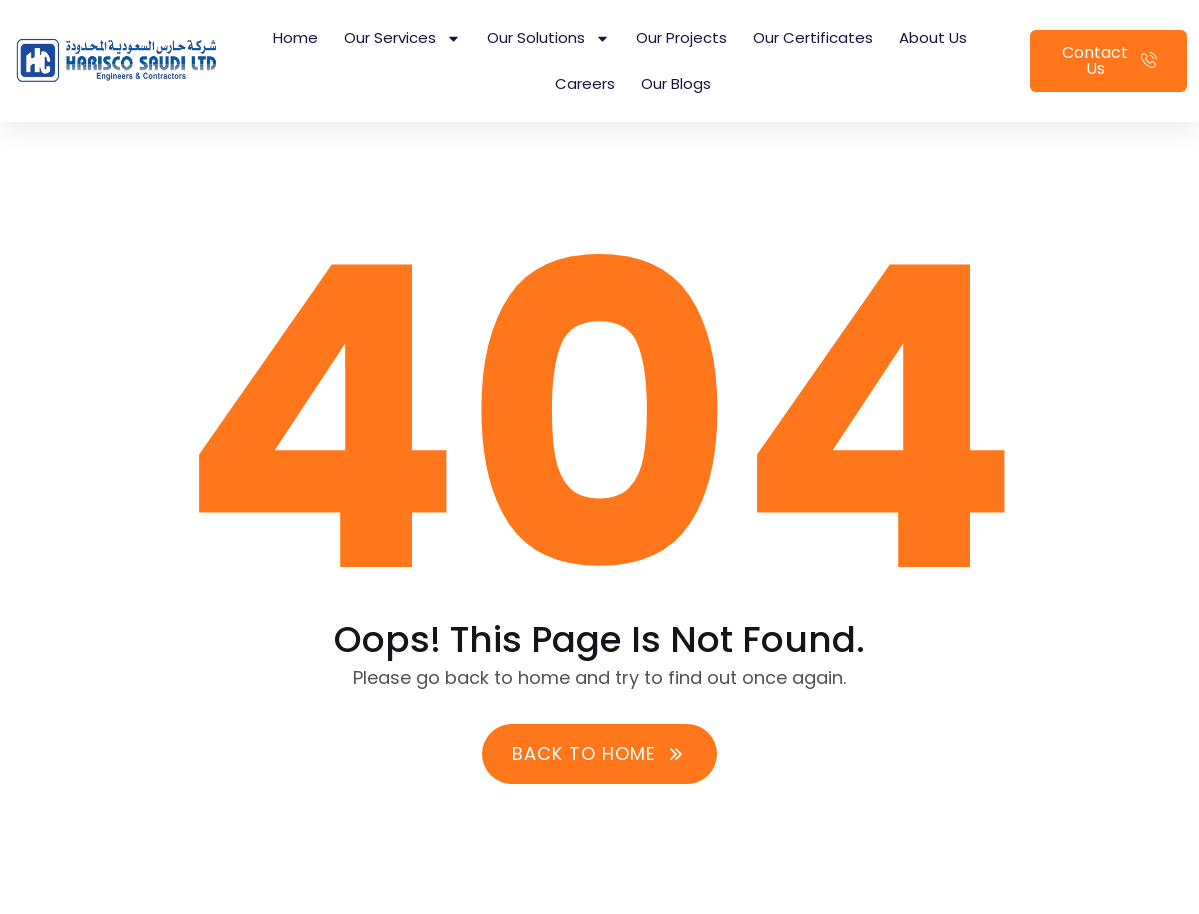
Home (295, 37)
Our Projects (681, 37)
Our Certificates (813, 37)
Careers (585, 83)
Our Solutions (548, 38)
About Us (933, 37)
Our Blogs (676, 83)
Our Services (402, 38)
